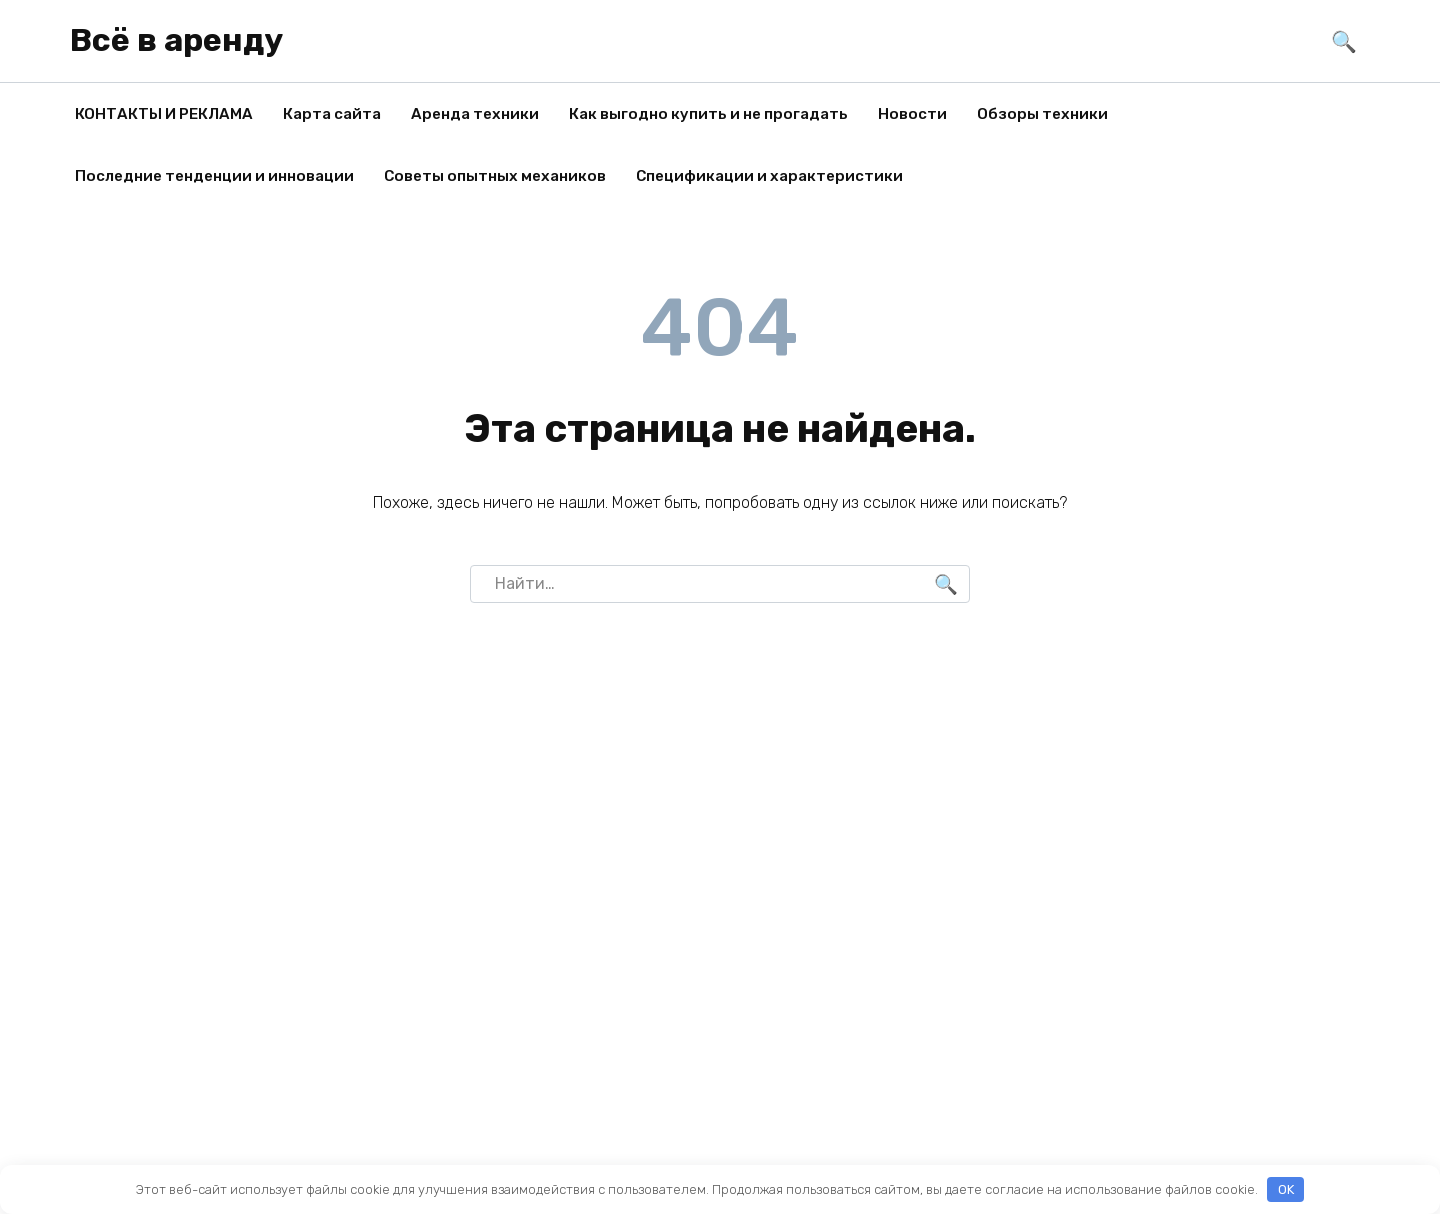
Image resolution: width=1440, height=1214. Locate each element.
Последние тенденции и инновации (214, 176)
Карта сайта (332, 114)
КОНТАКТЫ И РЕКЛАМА (164, 114)
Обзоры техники (1042, 114)
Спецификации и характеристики (769, 176)
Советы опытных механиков (495, 176)
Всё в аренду (176, 40)
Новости (912, 114)
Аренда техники (475, 114)
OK (1286, 1189)
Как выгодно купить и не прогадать (708, 114)
